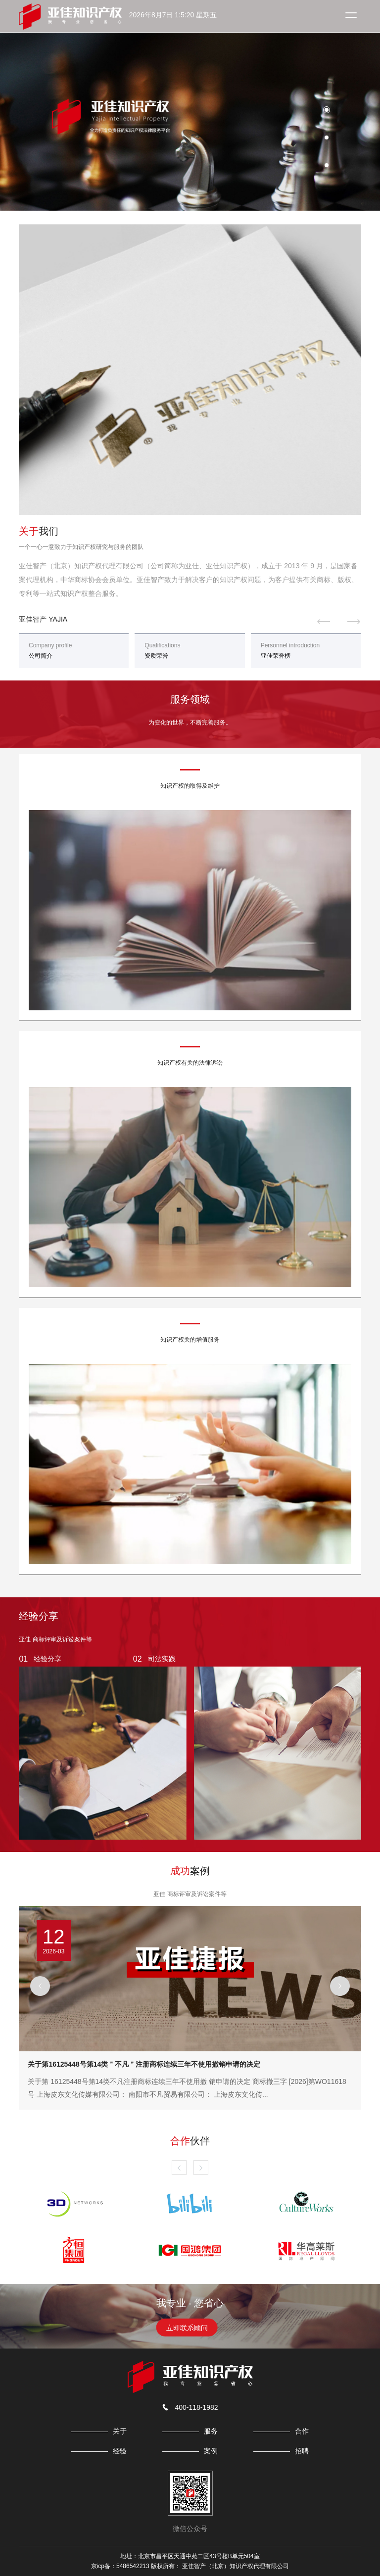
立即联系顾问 (187, 2328)
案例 (211, 2451)
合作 (302, 2431)
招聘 (302, 2451)
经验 (120, 2451)
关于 (120, 2431)
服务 (211, 2431)
